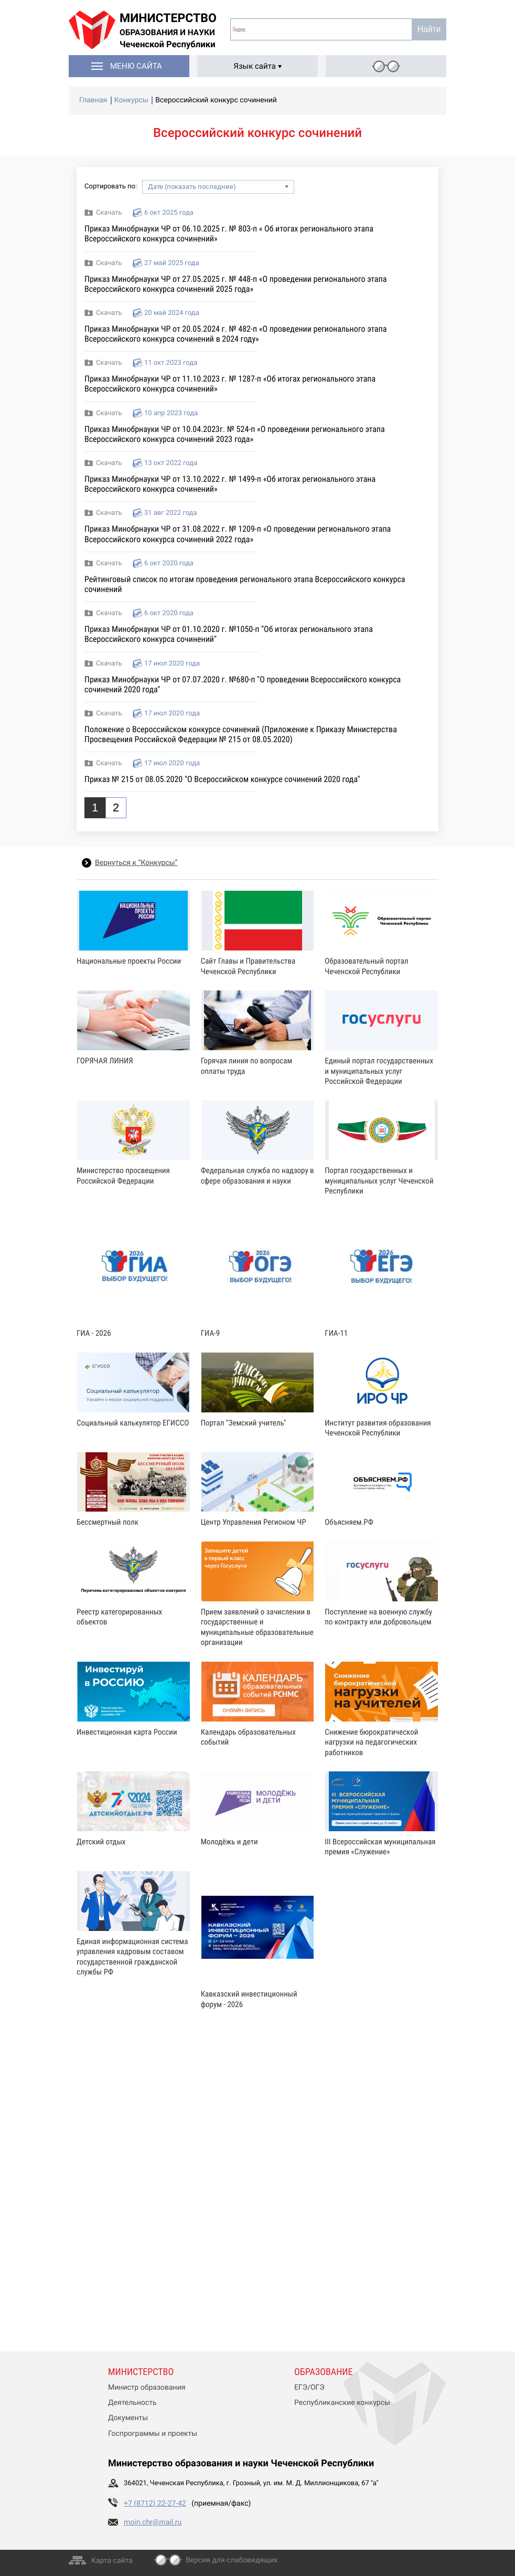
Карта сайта (112, 2561)
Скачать (109, 213)
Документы (128, 2418)
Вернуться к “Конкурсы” (136, 863)
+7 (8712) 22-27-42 (155, 2503)
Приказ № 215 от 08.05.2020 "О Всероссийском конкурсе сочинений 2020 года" (222, 779)
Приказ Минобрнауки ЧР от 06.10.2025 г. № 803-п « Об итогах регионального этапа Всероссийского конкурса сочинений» (228, 234)
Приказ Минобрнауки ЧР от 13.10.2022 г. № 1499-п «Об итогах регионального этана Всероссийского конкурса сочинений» (229, 484)
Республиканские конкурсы (342, 2403)
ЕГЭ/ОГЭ (309, 2387)
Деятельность (132, 2403)
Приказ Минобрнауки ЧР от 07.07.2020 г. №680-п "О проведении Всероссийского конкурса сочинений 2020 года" (242, 684)
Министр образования (146, 2387)
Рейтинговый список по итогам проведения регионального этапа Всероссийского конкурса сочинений (244, 584)
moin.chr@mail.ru (152, 2522)
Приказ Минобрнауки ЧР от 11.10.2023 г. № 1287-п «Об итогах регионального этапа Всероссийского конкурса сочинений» (229, 384)
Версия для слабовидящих (232, 2560)
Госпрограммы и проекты (152, 2434)
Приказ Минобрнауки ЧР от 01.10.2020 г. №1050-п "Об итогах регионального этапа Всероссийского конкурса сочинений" (228, 634)
